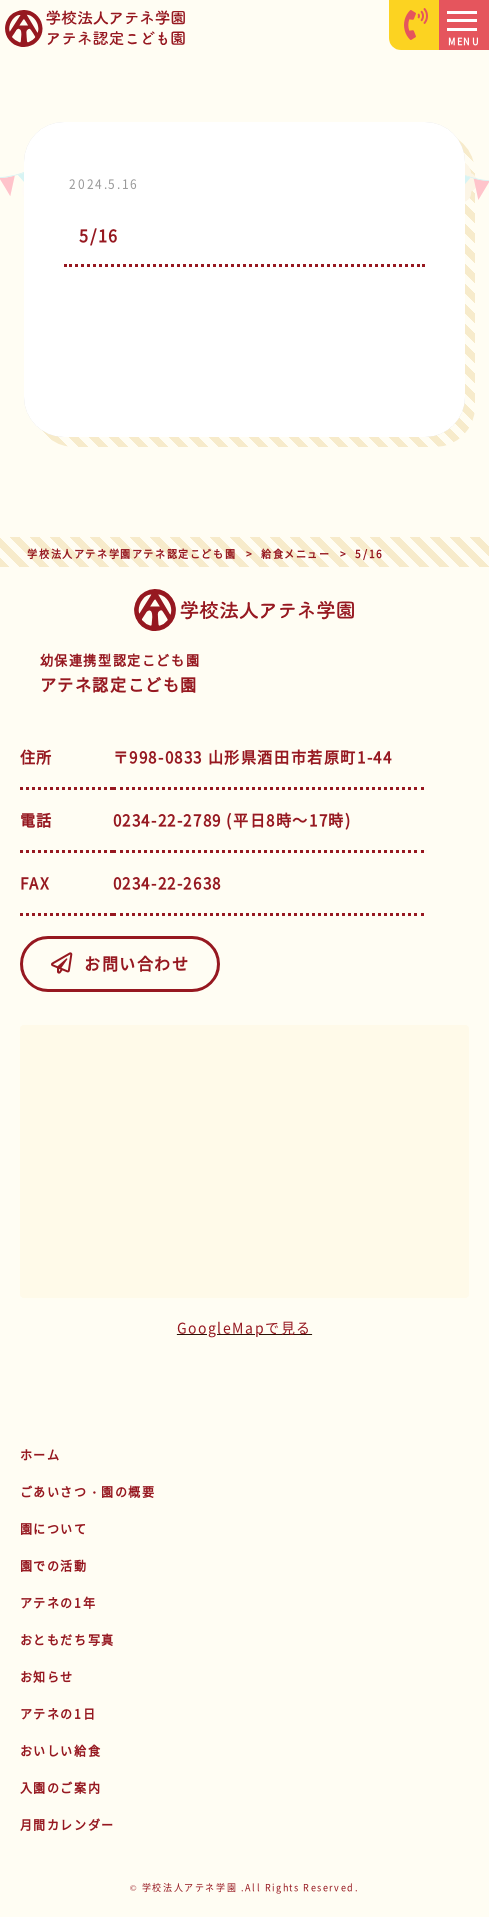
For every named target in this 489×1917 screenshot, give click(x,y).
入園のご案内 (61, 1788)
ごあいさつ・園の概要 (88, 1492)
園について (54, 1529)
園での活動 (54, 1566)
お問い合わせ (119, 963)
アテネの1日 (58, 1714)
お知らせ (47, 1677)
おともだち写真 (67, 1640)
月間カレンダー (67, 1825)
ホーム (40, 1455)
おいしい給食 (61, 1751)
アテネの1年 (58, 1603)
